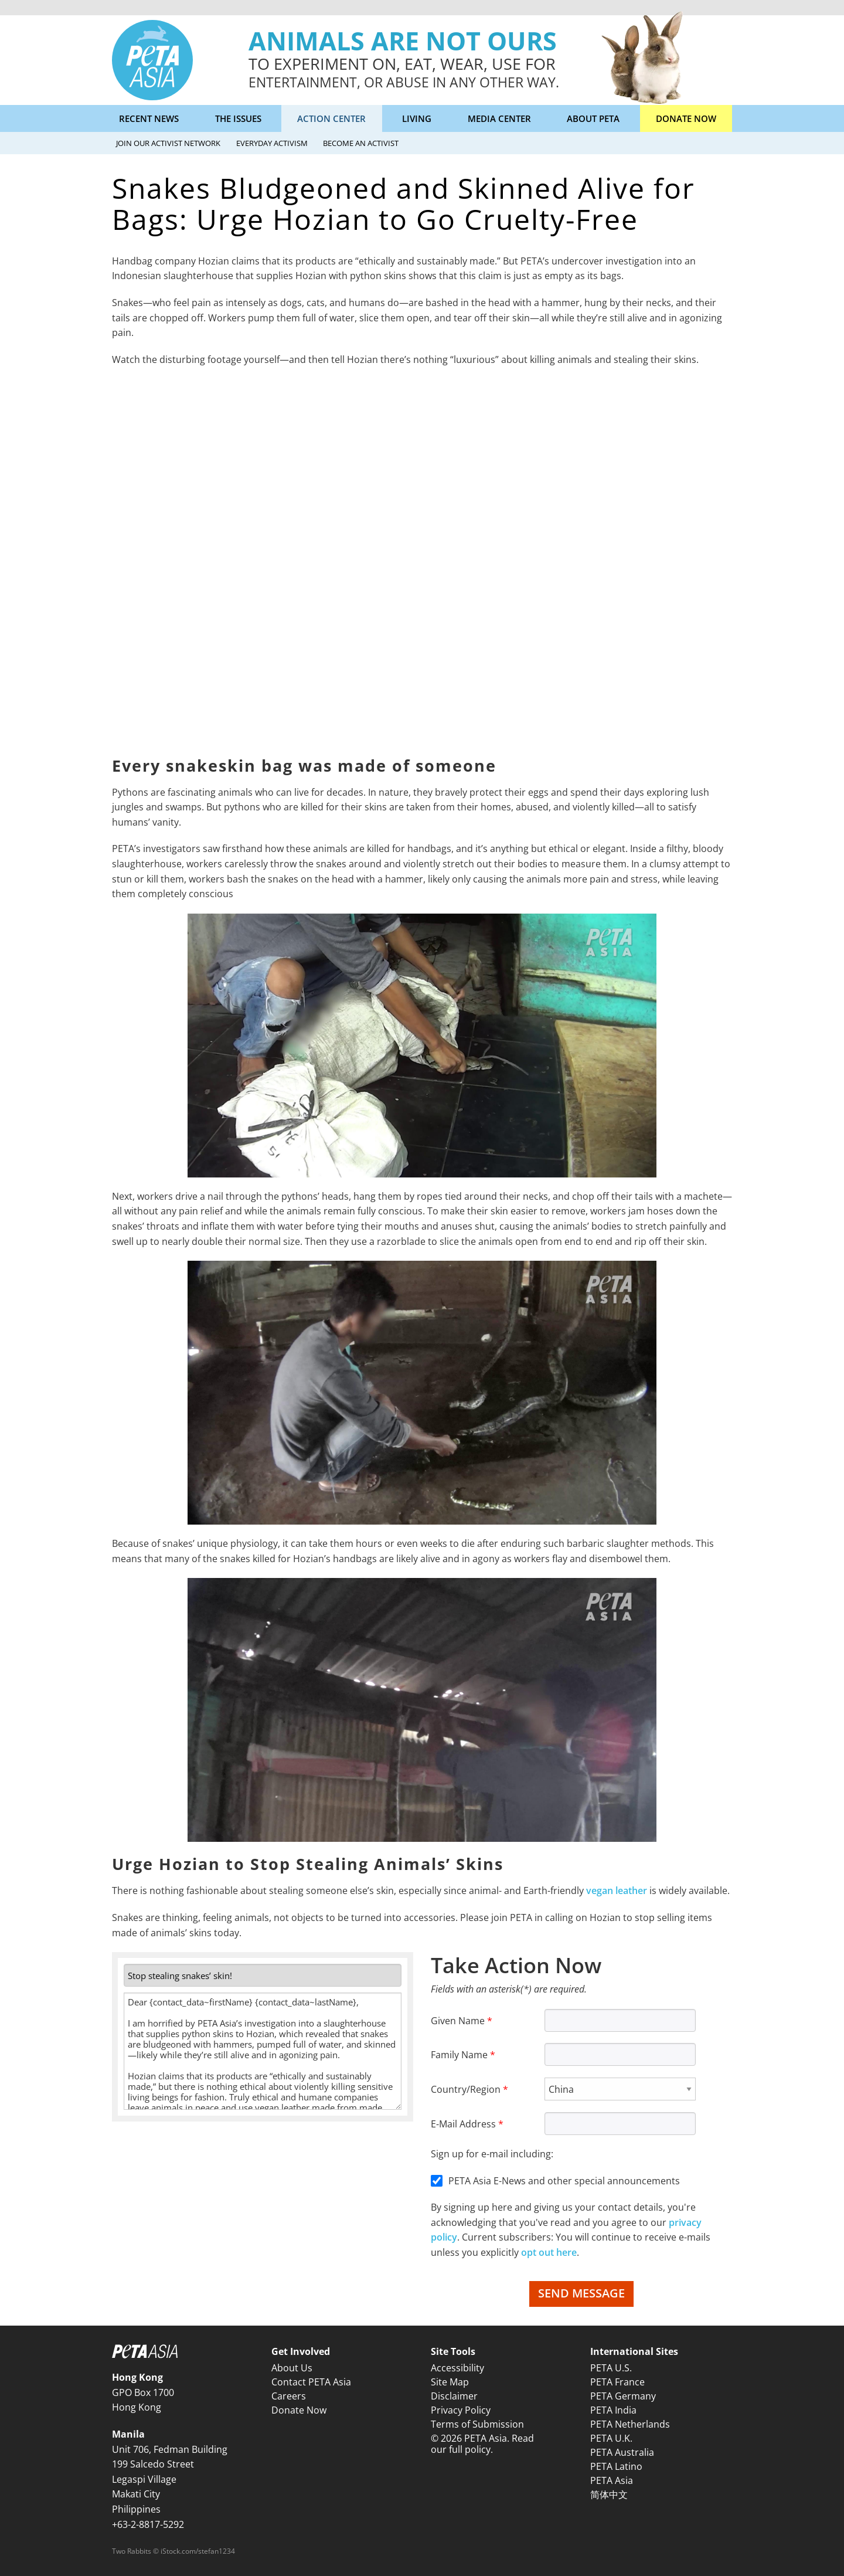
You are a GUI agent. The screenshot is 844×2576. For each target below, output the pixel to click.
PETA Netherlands (630, 2424)
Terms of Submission (477, 2424)
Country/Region (466, 2089)
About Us (291, 2367)
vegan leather (616, 1890)
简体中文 (609, 2494)
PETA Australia (622, 2452)
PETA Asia (611, 2480)
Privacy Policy (461, 2410)
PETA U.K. (611, 2438)
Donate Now (686, 118)
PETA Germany (623, 2396)
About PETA (593, 118)
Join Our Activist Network (168, 143)
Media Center (499, 118)
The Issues (238, 118)
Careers (288, 2396)
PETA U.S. (611, 2367)
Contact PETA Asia (311, 2381)
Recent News (149, 118)
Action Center (331, 118)
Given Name (458, 2020)
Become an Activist (361, 143)
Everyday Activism (272, 143)
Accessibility (457, 2367)
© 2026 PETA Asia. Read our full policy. (482, 2444)
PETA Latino (616, 2466)
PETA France (617, 2381)
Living (416, 118)
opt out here (549, 2252)
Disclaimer (454, 2396)
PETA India (613, 2410)
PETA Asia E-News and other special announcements (564, 2180)
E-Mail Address (463, 2123)
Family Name (459, 2054)
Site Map (450, 2381)
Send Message (581, 2293)
